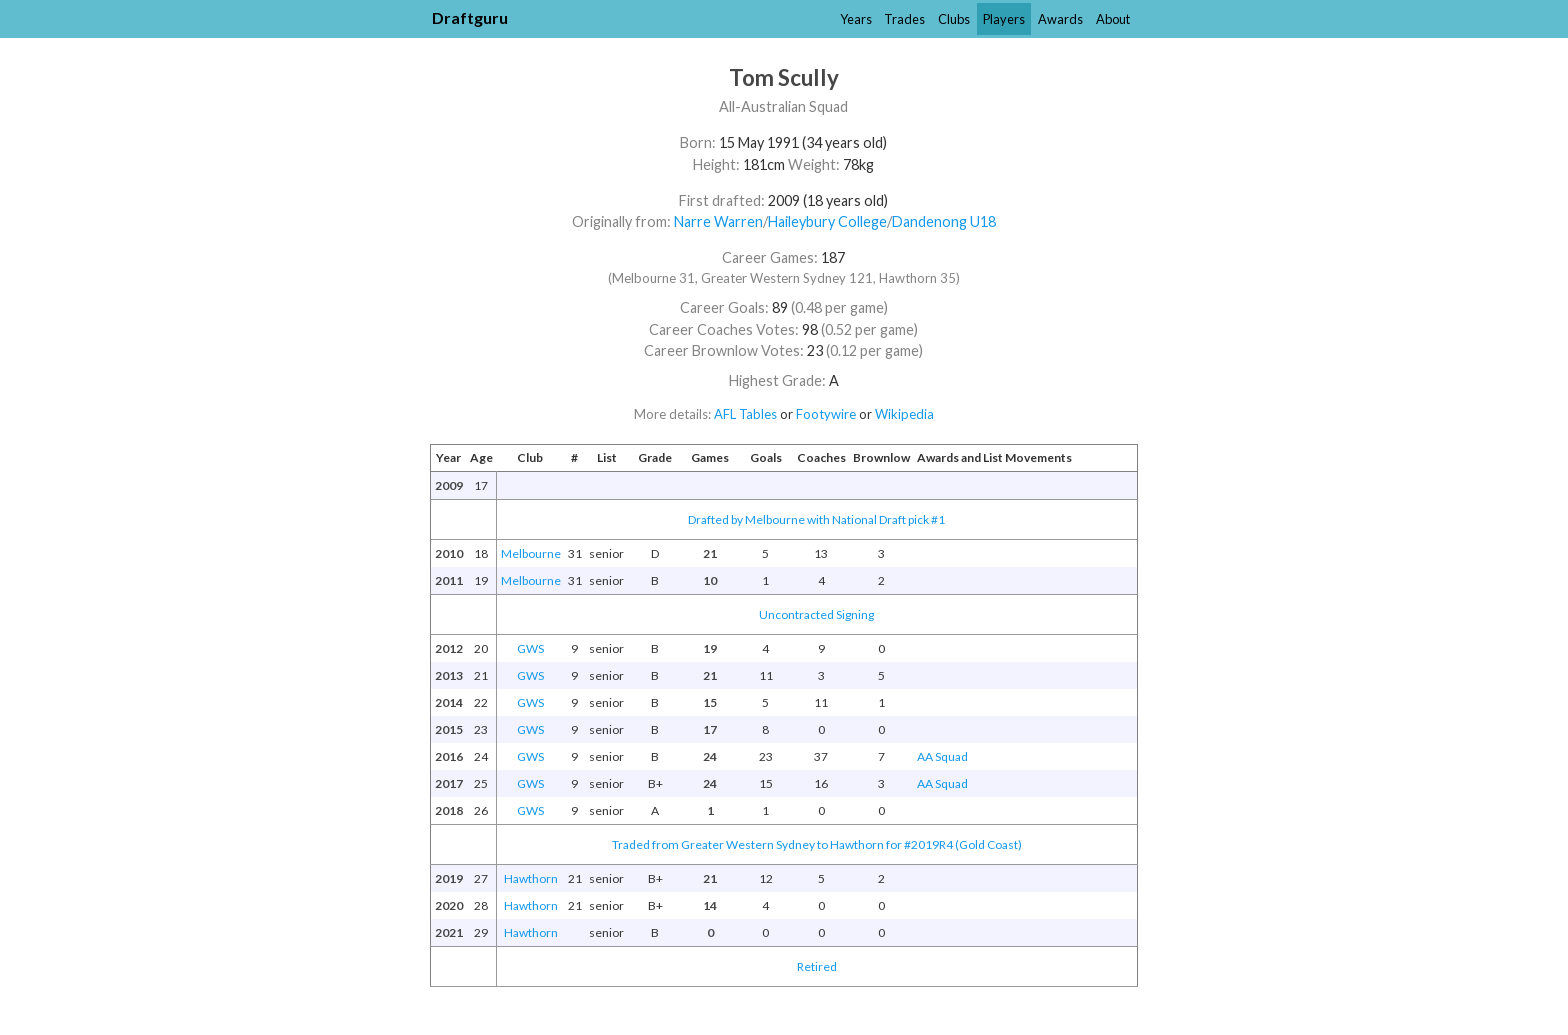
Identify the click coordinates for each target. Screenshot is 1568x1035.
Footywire (826, 414)
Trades (904, 19)
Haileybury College (827, 221)
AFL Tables (745, 414)
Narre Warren (718, 221)
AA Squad (942, 756)
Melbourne (531, 553)
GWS (530, 648)
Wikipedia (904, 414)
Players (1004, 19)
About (1113, 19)
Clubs (954, 19)
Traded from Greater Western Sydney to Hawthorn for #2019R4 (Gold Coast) (817, 844)
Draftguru (470, 17)
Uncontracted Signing (816, 614)
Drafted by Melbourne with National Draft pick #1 (816, 519)
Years (856, 19)
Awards (1060, 19)
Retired (817, 966)
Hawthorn (531, 878)
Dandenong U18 (944, 221)
